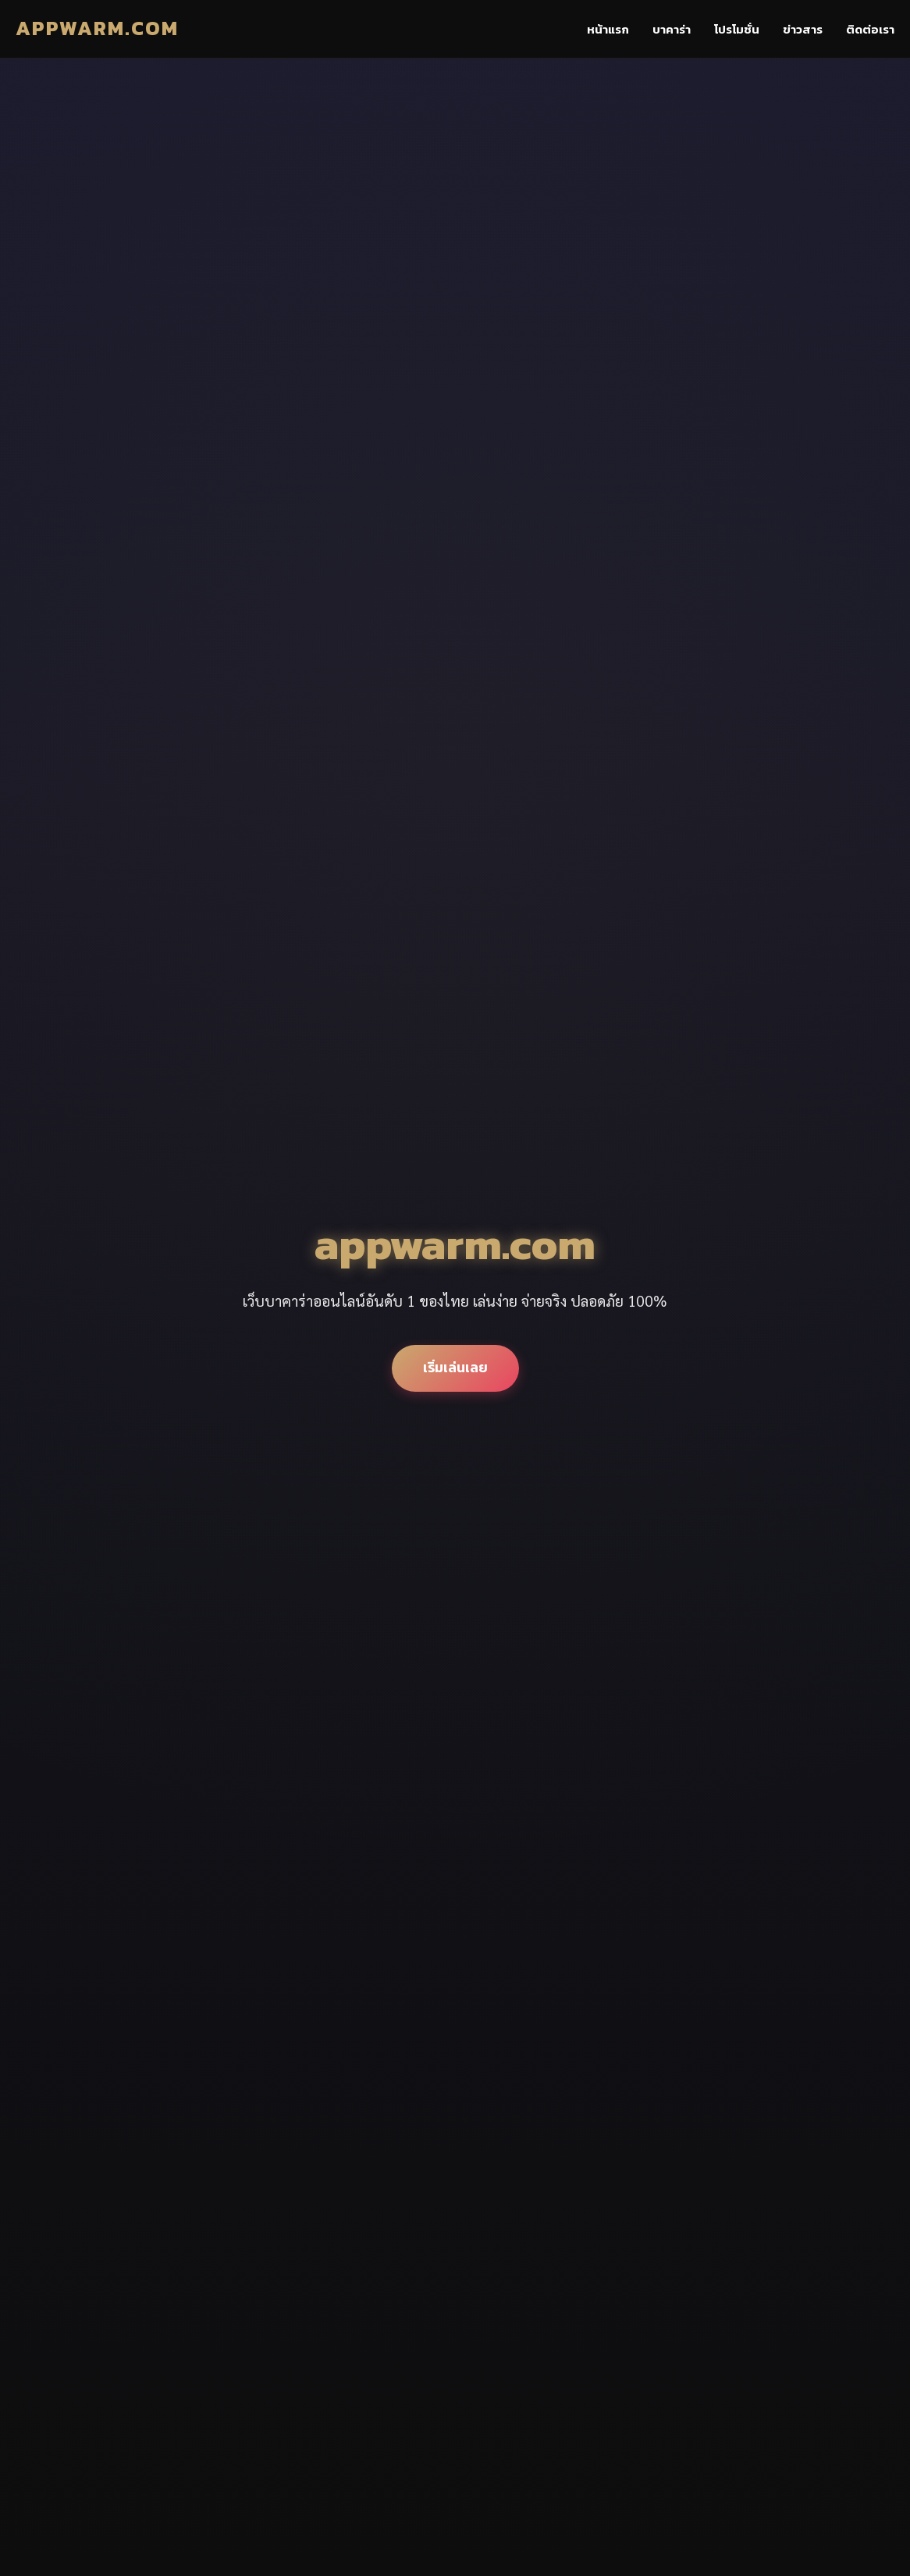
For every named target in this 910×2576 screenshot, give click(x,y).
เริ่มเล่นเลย (455, 1367)
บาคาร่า (671, 29)
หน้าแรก (608, 29)
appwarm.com (97, 28)
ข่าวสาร (803, 29)
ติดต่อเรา (870, 29)
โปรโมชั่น (736, 29)
